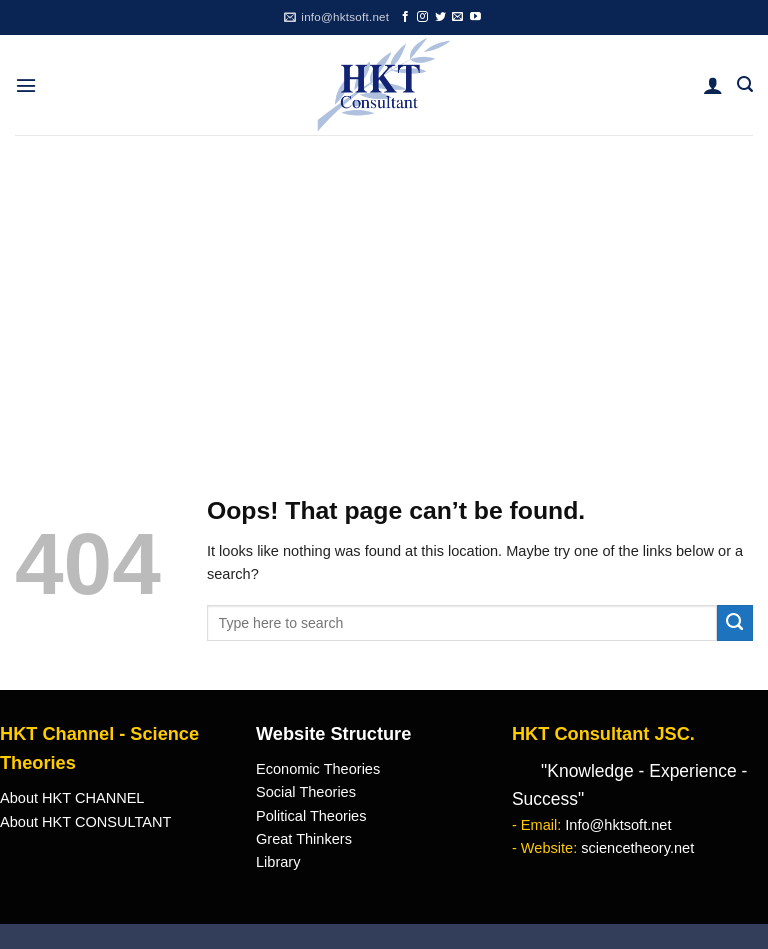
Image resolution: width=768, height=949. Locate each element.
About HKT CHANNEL (72, 798)
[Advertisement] (384, 285)
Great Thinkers (304, 839)
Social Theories (306, 792)
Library (278, 862)
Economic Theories (318, 769)
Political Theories (311, 816)
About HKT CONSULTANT (85, 822)
